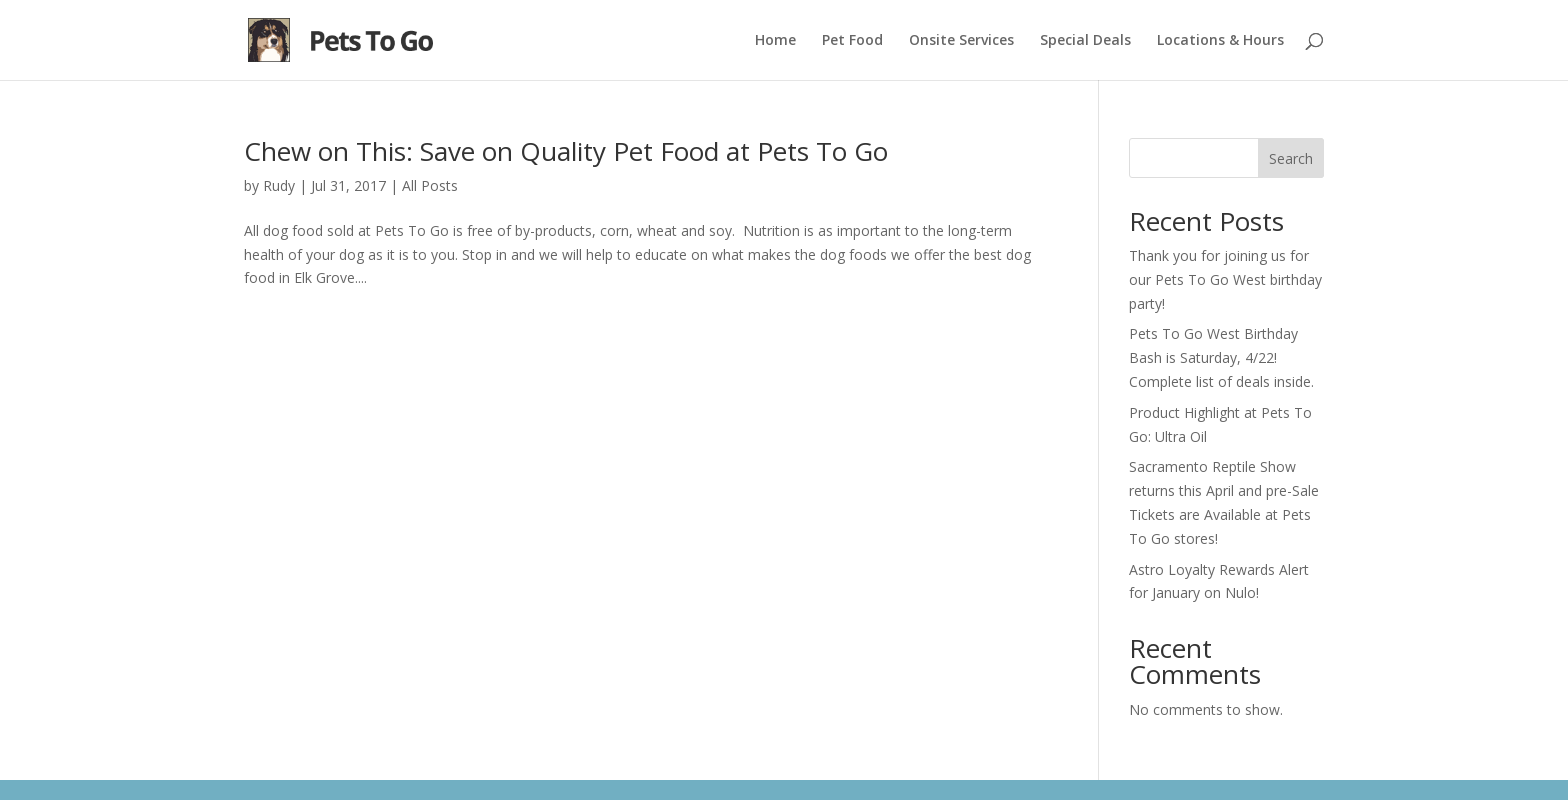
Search (1291, 158)
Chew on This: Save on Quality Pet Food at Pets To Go (566, 151)
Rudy (279, 185)
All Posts (430, 185)
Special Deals (1085, 41)
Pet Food (852, 41)
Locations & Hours (1220, 41)
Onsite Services (961, 41)
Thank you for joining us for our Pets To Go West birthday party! (1225, 279)
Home (775, 41)
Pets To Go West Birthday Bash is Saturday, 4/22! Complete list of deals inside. (1221, 357)
